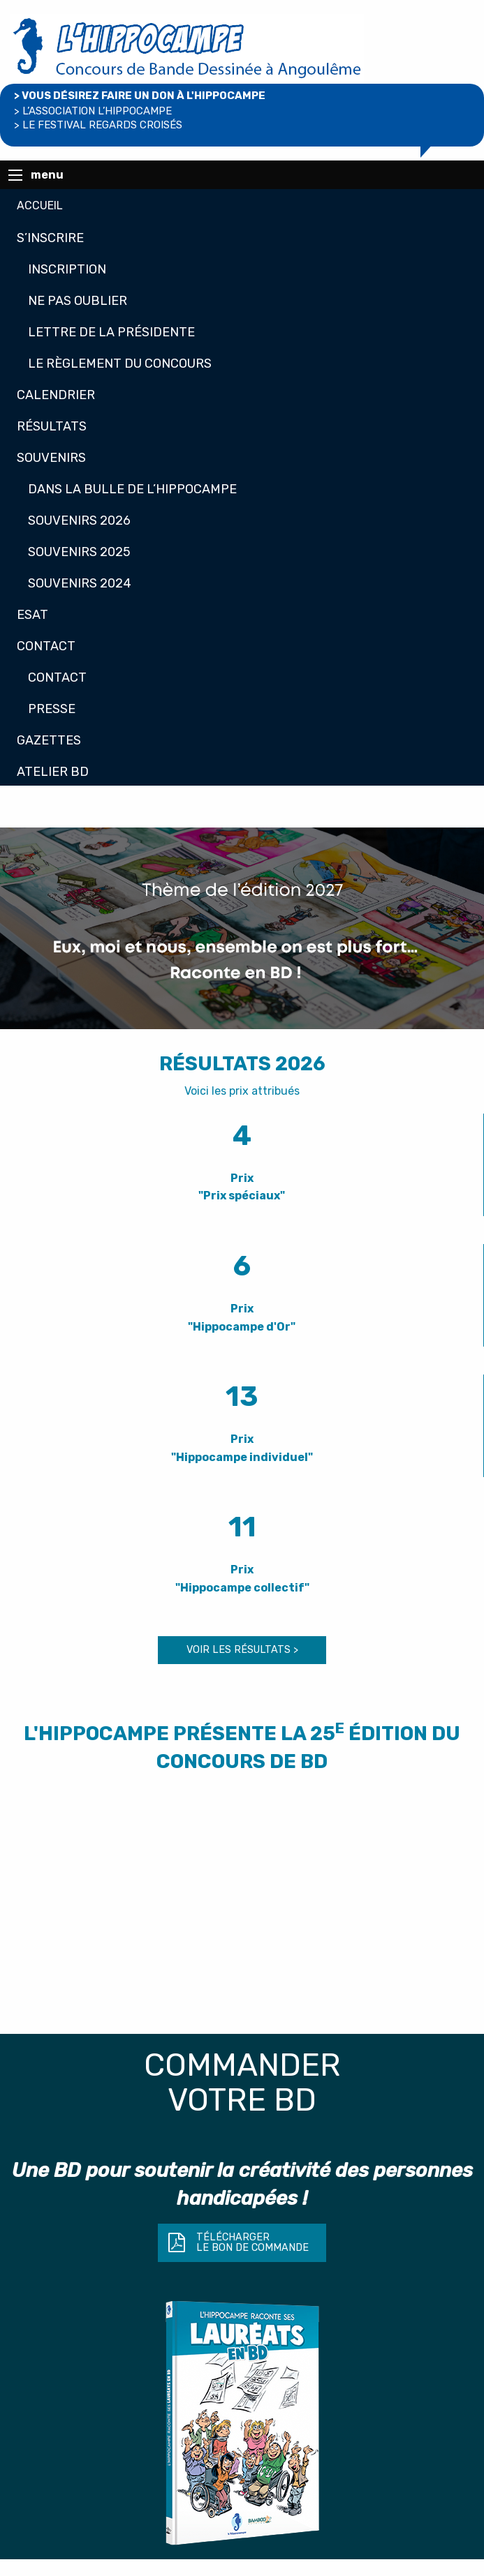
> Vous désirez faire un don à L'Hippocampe (139, 95)
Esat (32, 614)
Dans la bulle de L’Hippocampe (132, 489)
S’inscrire (50, 238)
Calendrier (56, 395)
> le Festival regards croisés (98, 125)
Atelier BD (53, 771)
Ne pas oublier (77, 300)
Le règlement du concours (120, 363)
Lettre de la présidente (111, 332)
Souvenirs (51, 457)
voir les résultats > (242, 1650)
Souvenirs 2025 (79, 552)
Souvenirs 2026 (79, 520)
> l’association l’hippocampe (93, 111)
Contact (46, 646)
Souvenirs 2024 (79, 583)
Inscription (67, 269)
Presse (51, 709)
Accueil (40, 205)
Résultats (52, 426)
